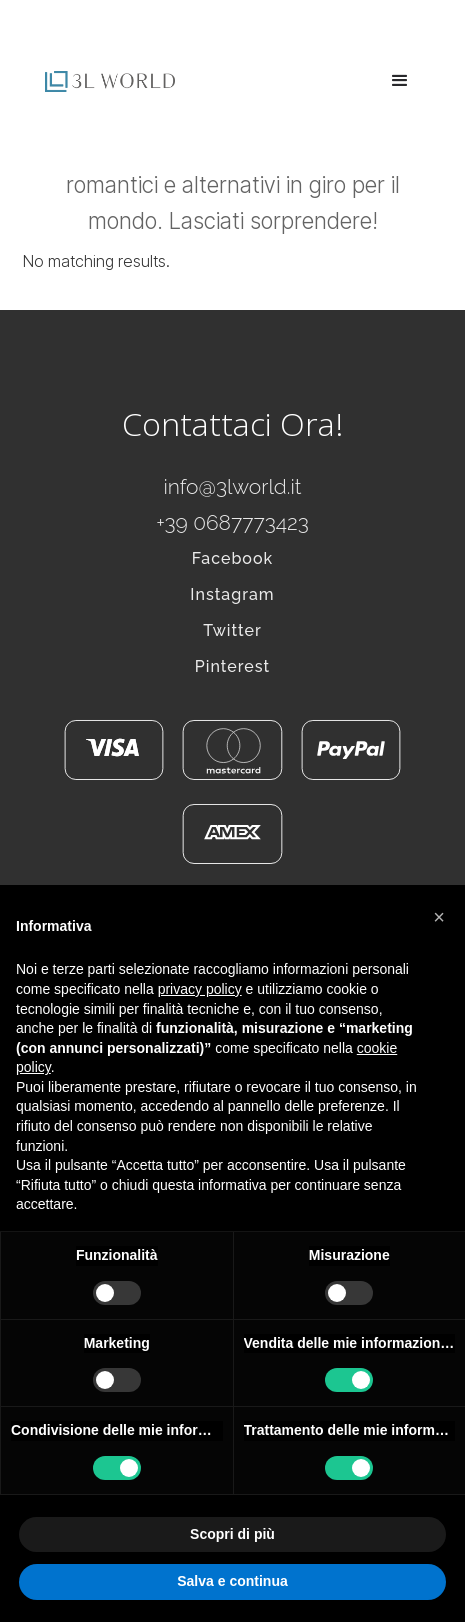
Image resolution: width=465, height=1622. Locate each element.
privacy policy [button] (200, 989)
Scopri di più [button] (232, 1534)
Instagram (232, 594)
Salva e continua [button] (232, 1581)
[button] (400, 81)
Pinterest (233, 666)
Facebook (232, 558)
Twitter (232, 630)
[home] (105, 81)
